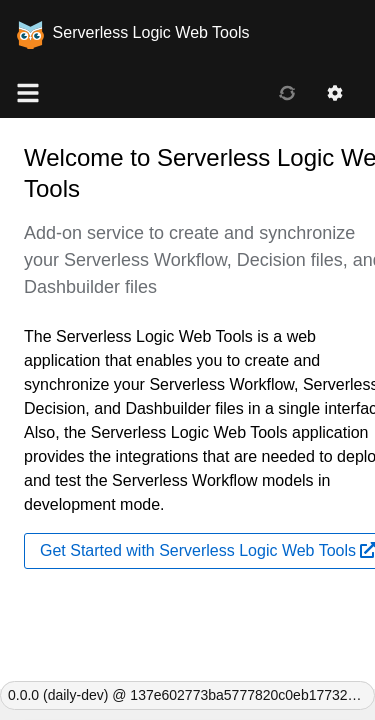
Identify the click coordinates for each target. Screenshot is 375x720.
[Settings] (335, 94)
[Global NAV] (28, 94)
